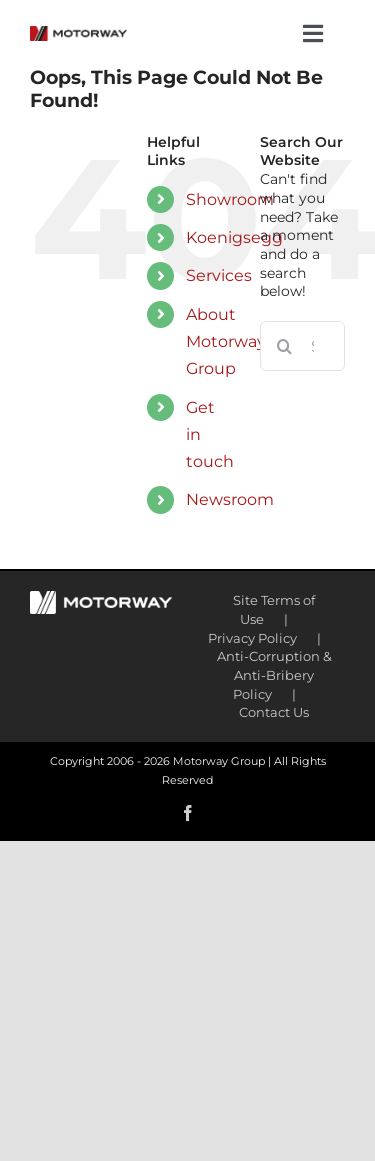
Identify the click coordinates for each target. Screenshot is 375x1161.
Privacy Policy (252, 638)
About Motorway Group (226, 341)
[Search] (285, 346)
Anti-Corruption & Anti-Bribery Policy (274, 674)
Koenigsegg (234, 237)
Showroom (230, 199)
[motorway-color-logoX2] (78, 33)
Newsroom (230, 499)
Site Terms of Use (274, 609)
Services (219, 275)
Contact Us (274, 712)
